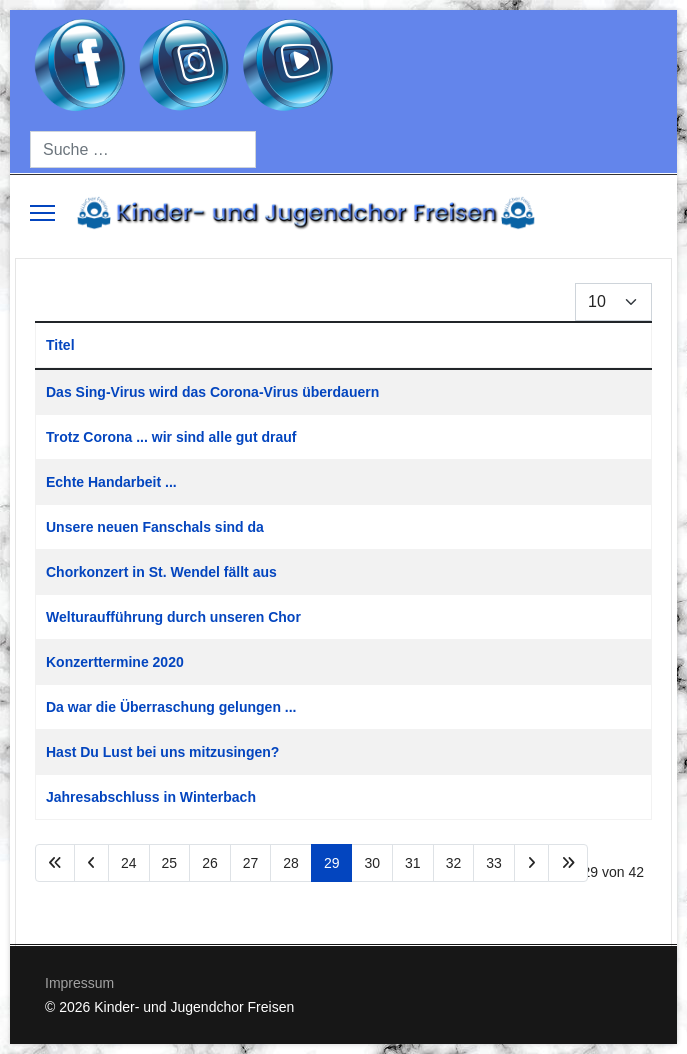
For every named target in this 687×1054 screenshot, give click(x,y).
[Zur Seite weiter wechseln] (531, 863)
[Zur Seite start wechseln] (55, 863)
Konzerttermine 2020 (115, 662)
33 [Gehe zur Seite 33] (494, 863)
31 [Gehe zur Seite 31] (413, 863)
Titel (60, 345)
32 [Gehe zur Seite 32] (454, 863)
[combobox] (143, 149)
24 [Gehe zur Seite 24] (129, 863)
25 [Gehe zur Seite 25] (170, 863)
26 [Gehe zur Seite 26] (210, 863)
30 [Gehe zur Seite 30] (372, 863)
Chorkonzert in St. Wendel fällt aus (161, 572)
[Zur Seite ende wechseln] (568, 863)
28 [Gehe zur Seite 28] (291, 863)
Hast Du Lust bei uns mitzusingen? (162, 752)
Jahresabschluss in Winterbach (151, 797)
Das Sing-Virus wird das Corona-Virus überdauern (212, 392)
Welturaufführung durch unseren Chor (173, 617)
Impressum (79, 983)
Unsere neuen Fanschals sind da (155, 527)
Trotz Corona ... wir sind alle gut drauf (171, 437)
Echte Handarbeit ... (111, 482)
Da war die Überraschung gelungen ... (171, 707)
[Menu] (42, 213)
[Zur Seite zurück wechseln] (91, 863)
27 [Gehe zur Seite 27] (251, 863)
